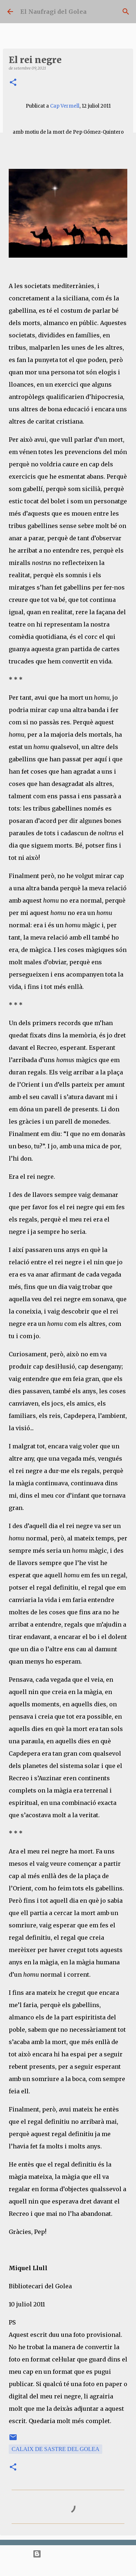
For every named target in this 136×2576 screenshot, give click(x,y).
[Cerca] (125, 11)
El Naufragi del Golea (53, 11)
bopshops (93, 2567)
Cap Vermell (64, 106)
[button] (13, 83)
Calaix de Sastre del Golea (55, 2449)
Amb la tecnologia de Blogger (68, 2553)
